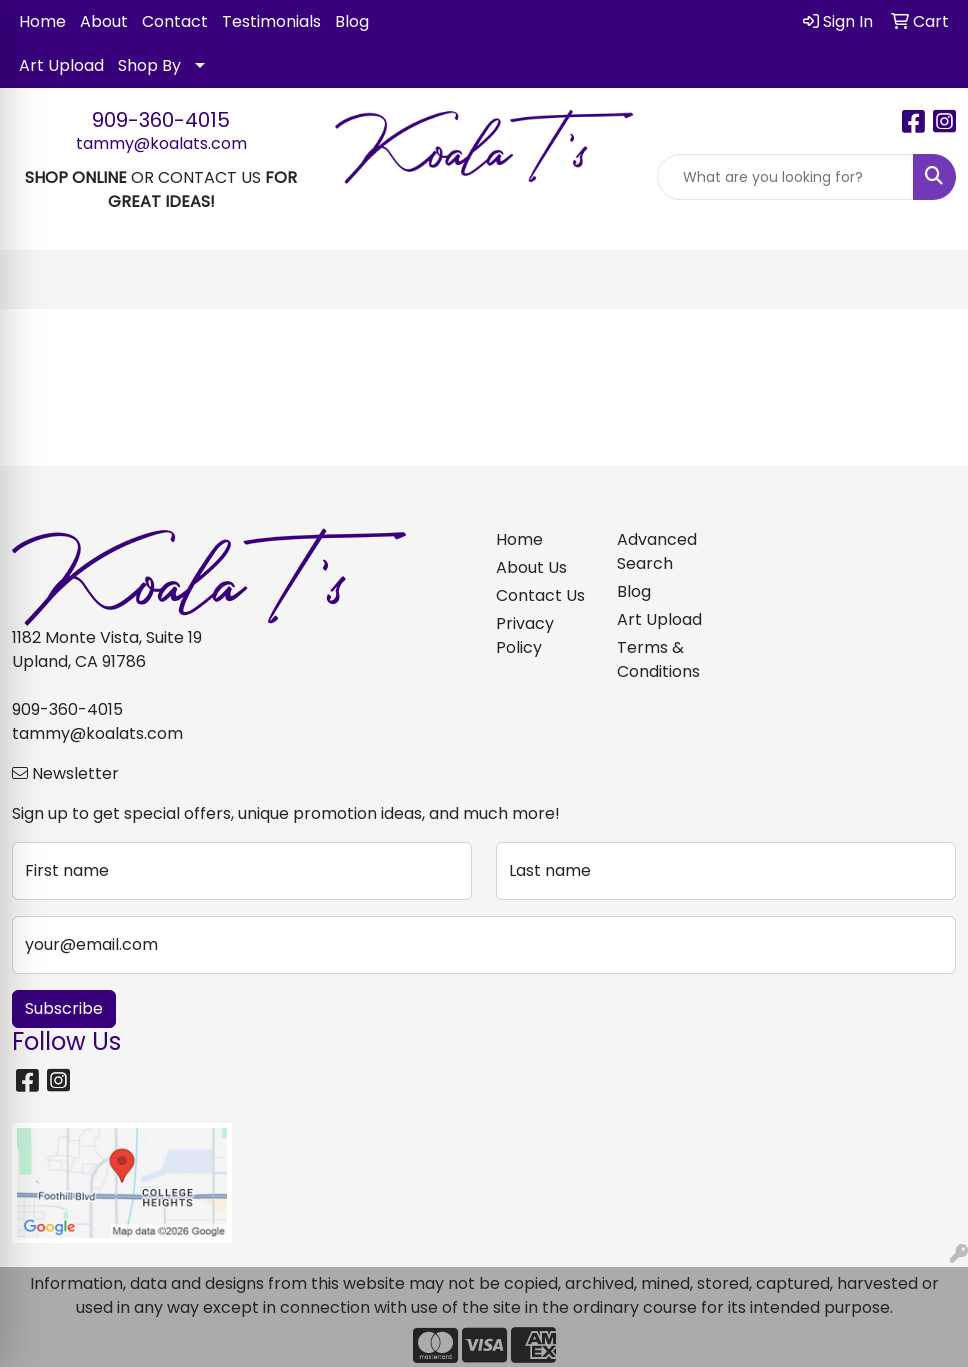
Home (42, 21)
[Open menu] (928, 280)
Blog (352, 21)
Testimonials (271, 21)
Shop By (149, 65)
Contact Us (540, 595)
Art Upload (61, 65)
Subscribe (64, 1008)
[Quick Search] (785, 177)
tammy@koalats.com (161, 143)
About (104, 21)
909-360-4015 (161, 120)
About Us (531, 567)
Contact (175, 21)
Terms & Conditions (658, 659)
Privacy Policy (525, 635)
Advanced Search (657, 551)
